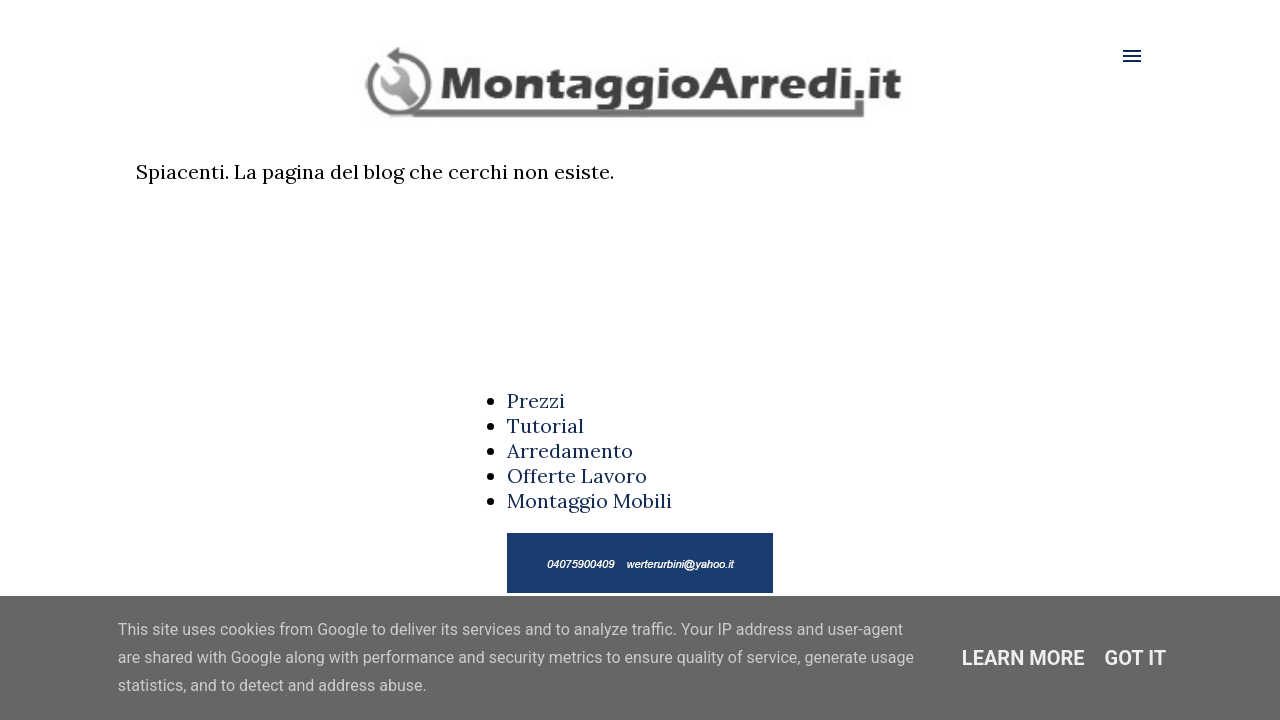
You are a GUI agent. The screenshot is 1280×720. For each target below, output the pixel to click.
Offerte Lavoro (577, 475)
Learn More (1023, 658)
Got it (1136, 658)
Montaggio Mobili (589, 500)
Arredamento (570, 450)
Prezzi (536, 400)
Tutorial (545, 425)
